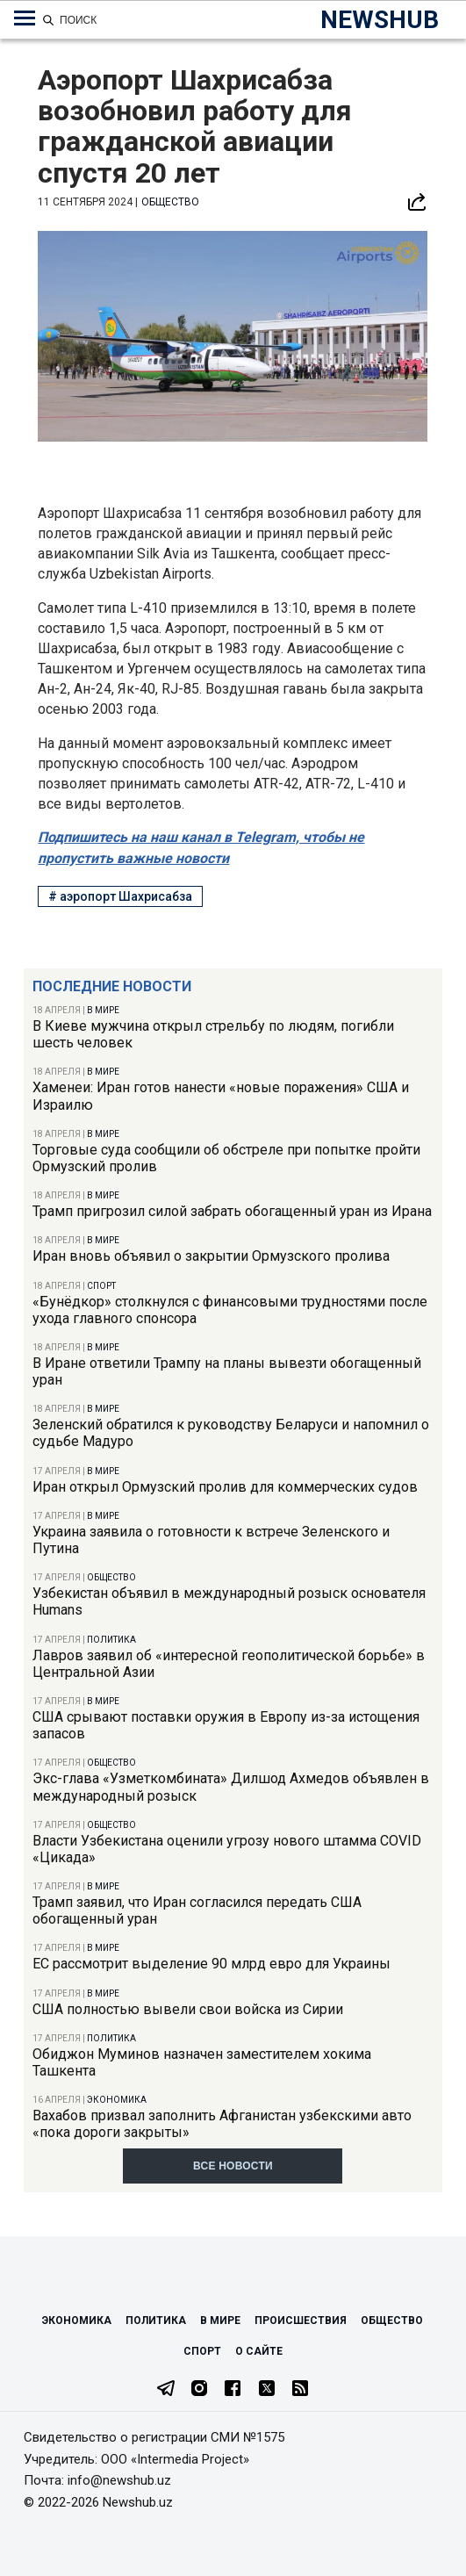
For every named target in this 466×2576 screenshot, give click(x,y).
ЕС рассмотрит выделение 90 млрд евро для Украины (211, 1963)
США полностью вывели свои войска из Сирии (187, 2009)
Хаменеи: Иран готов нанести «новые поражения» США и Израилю (220, 1095)
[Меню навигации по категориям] (24, 18)
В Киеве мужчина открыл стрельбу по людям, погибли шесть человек (213, 1034)
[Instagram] (199, 2390)
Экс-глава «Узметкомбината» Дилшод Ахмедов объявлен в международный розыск (230, 1786)
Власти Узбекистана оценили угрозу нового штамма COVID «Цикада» (226, 1849)
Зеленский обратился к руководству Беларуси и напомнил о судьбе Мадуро (230, 1433)
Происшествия (301, 2320)
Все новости (233, 2166)
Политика (111, 1639)
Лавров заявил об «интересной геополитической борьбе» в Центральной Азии (228, 1663)
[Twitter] (266, 2390)
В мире (103, 1010)
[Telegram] (165, 2390)
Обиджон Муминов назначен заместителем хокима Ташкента (201, 2062)
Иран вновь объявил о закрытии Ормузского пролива (211, 1256)
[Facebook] (232, 2390)
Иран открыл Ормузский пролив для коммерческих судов (225, 1487)
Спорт (101, 1286)
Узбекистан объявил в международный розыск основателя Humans (229, 1601)
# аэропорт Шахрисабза (120, 896)
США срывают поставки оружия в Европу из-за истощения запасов (225, 1725)
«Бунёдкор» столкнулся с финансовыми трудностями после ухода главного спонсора (229, 1310)
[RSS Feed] (300, 2390)
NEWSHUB (379, 19)
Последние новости (111, 986)
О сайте (259, 2351)
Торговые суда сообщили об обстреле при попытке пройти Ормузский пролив (226, 1158)
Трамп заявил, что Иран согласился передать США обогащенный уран (197, 1910)
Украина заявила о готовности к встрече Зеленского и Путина (211, 1540)
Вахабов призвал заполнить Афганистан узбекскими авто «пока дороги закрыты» (222, 2124)
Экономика (117, 2100)
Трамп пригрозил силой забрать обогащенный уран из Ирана (232, 1211)
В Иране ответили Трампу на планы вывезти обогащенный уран (226, 1371)
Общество (111, 1577)
